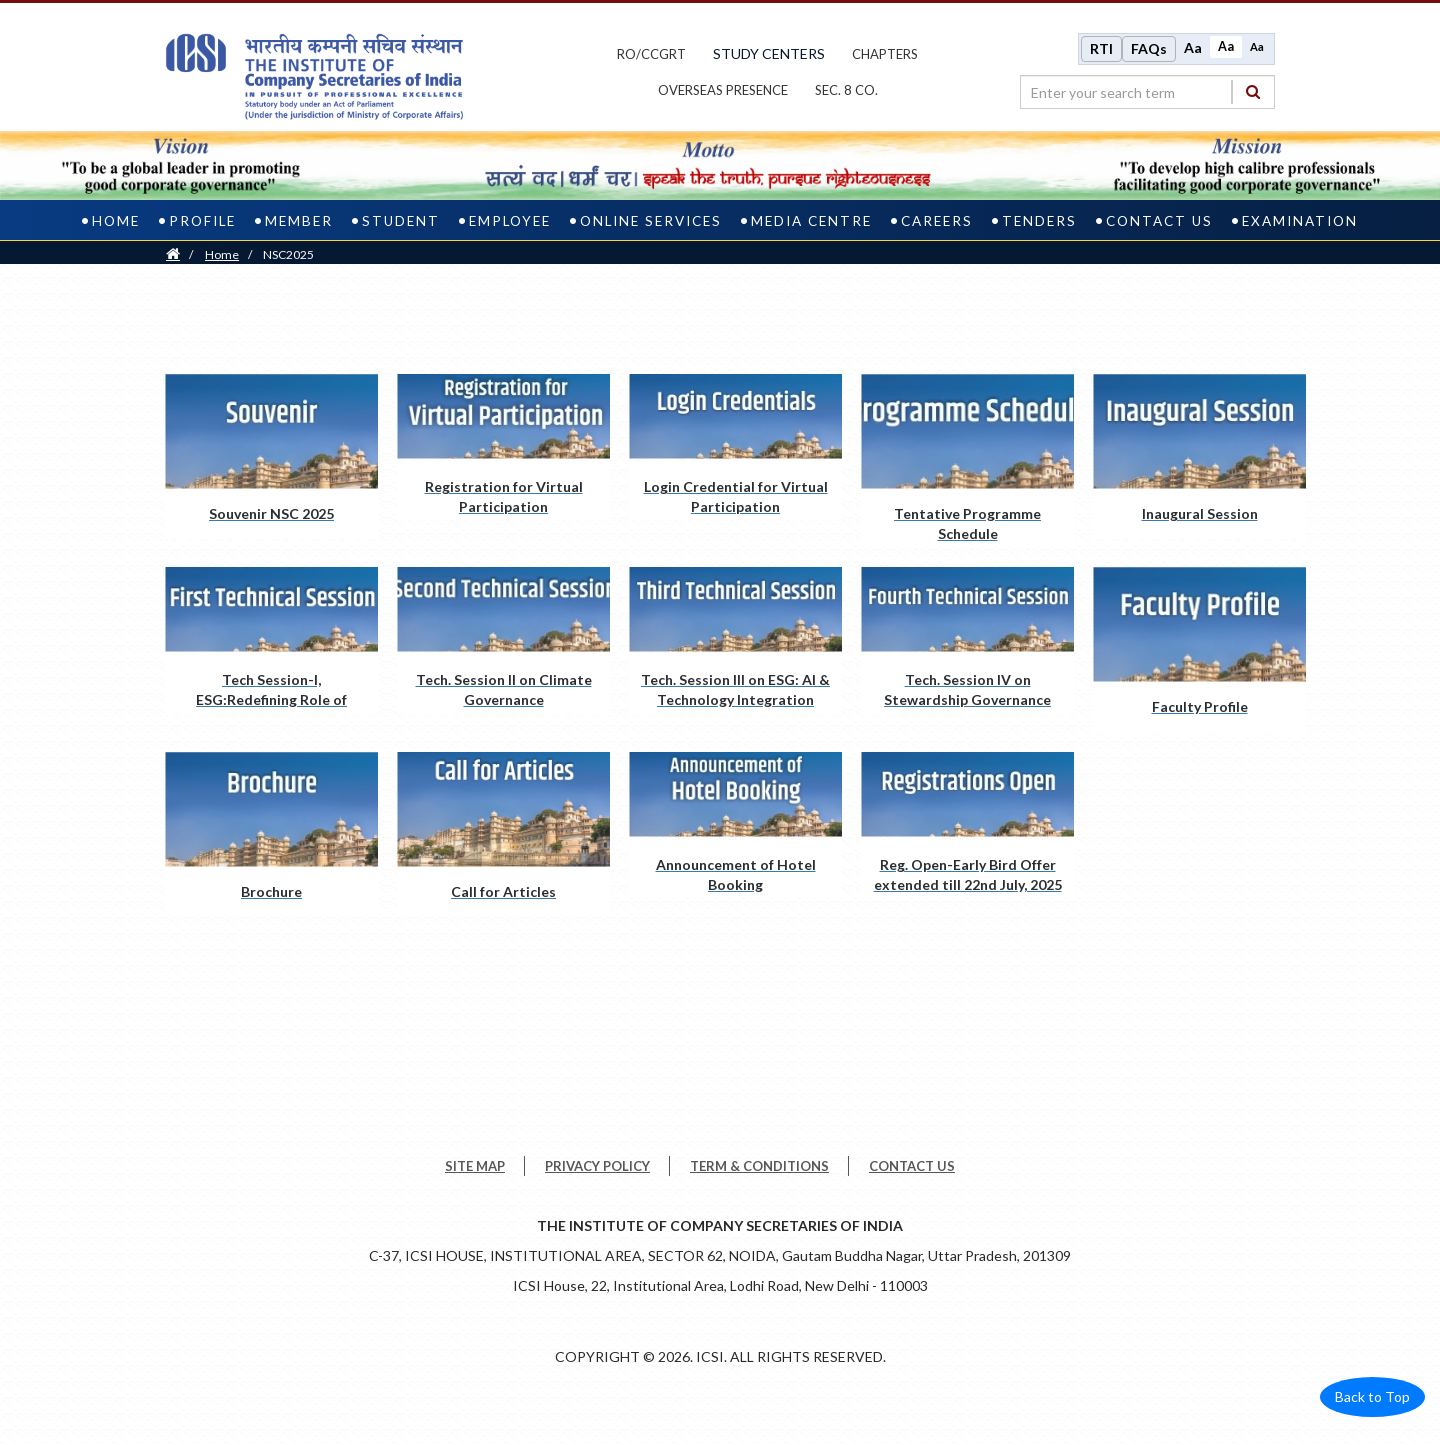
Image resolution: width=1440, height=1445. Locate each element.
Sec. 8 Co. (846, 90)
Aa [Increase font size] (1193, 47)
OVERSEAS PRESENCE (723, 90)
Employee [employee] (510, 221)
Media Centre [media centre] (811, 221)
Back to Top (1372, 1396)
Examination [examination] (1300, 221)
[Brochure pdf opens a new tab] (271, 834)
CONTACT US (912, 1166)
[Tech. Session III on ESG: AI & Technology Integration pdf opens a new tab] (735, 640)
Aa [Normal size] (1226, 46)
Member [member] (299, 221)
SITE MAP (475, 1166)
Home (222, 254)
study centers (769, 53)
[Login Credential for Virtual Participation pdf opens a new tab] (735, 447)
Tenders (1039, 221)
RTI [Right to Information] (1101, 48)
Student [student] (401, 221)
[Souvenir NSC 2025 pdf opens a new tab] (271, 456)
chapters (885, 54)
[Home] (173, 254)
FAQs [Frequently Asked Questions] (1149, 48)
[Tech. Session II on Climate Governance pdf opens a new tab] (503, 640)
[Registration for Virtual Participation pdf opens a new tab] (503, 447)
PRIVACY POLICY (597, 1166)
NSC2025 (288, 254)
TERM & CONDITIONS (759, 1166)
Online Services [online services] (651, 221)
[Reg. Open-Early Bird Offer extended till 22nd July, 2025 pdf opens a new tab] (967, 825)
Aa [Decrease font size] (1257, 46)
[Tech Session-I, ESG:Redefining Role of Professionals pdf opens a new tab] (271, 640)
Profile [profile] (202, 221)
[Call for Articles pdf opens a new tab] (503, 834)
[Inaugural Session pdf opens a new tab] (1199, 456)
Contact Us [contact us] (1159, 221)
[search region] (1147, 92)
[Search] (1253, 91)
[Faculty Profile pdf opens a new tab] (1199, 649)
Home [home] (116, 221)
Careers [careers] (937, 221)
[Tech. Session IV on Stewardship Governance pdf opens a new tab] (967, 640)
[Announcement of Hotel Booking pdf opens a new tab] (735, 825)
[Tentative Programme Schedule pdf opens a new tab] (967, 460)
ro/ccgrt (651, 54)
